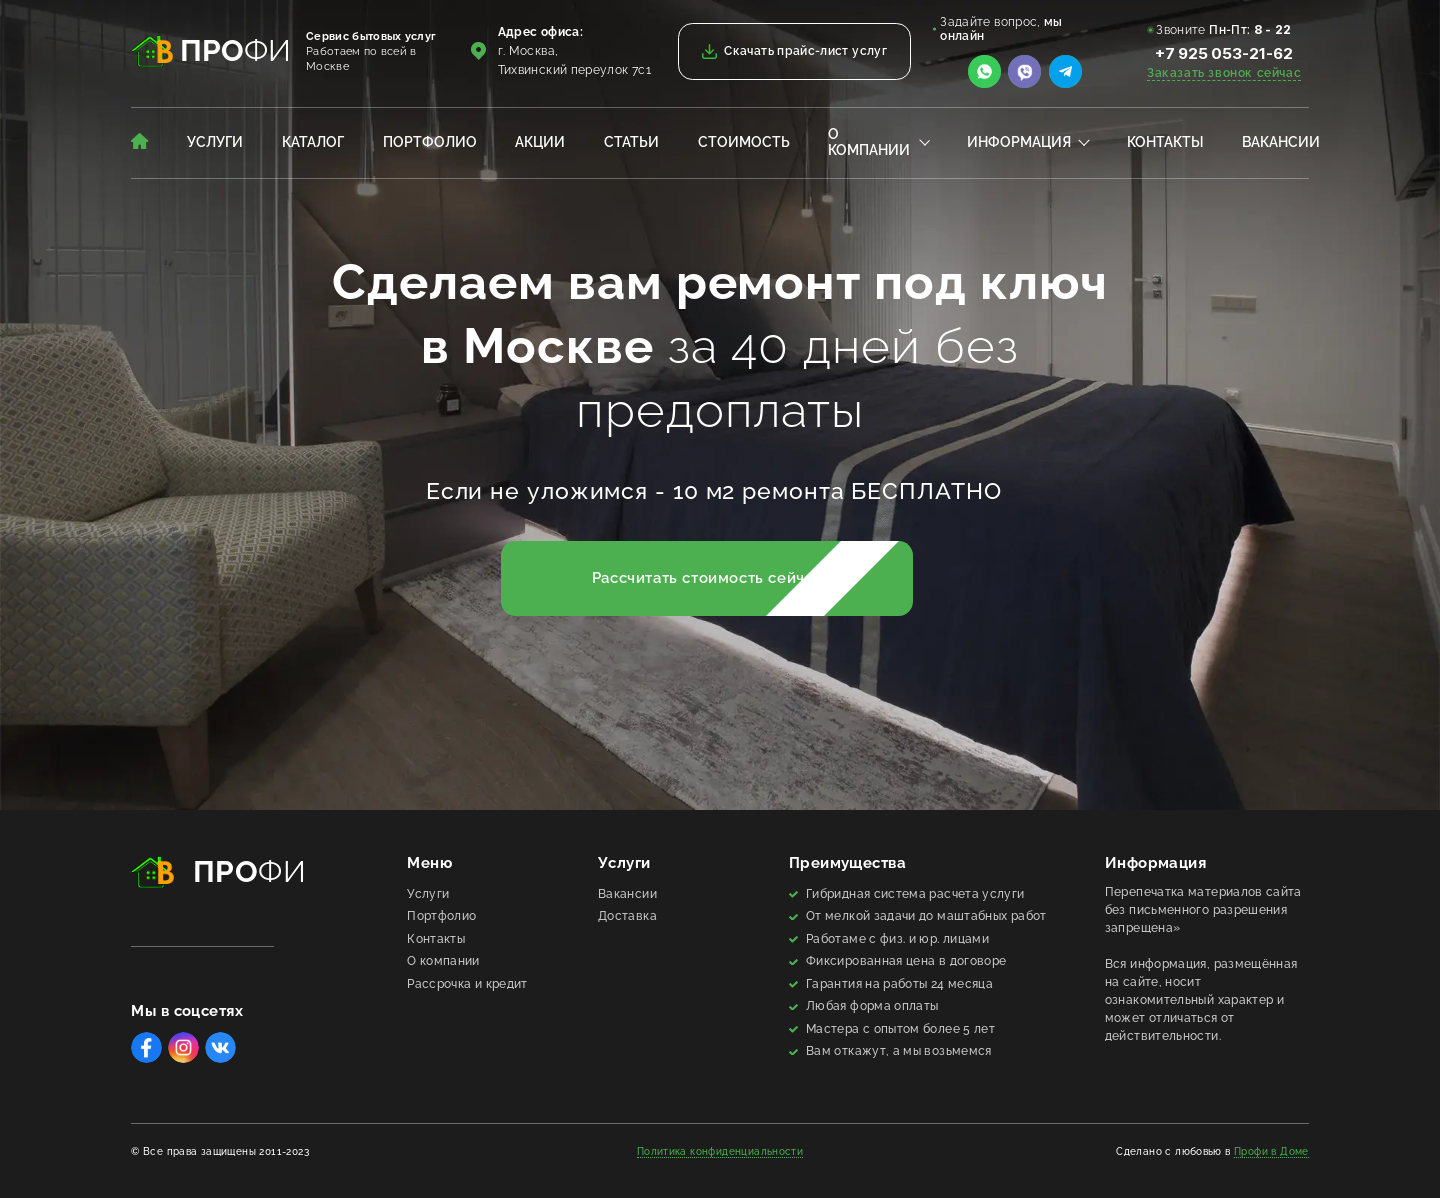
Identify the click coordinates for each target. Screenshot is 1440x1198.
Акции (540, 142)
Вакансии (1281, 142)
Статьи (631, 142)
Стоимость (744, 142)
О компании (869, 142)
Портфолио (430, 142)
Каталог (313, 142)
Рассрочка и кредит (467, 984)
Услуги (215, 142)
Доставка (627, 916)
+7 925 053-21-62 (1224, 53)
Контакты (1165, 142)
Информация (1019, 142)
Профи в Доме (1271, 1151)
